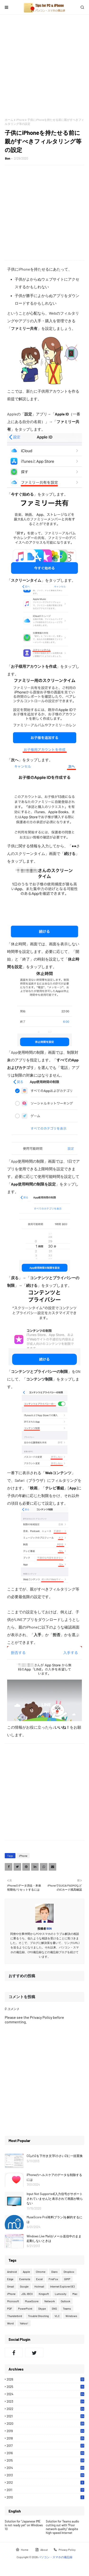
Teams (67, 2308)
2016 (45, 2453)
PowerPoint (25, 2308)
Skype (42, 2308)
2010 (45, 2497)
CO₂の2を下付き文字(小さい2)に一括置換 (55, 2156)
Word (10, 2323)
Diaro (54, 2271)
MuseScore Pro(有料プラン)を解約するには (54, 2219)
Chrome (40, 2271)
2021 (45, 2416)
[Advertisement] (44, 66)
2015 (45, 2460)
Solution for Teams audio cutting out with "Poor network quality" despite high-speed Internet (62, 2527)
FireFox (53, 2279)
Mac (74, 2293)
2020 (45, 2423)
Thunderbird (14, 2315)
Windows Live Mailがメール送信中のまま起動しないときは (54, 2238)
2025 (45, 2387)
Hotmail (39, 2286)
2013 (45, 2475)
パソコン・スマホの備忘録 (55, 2557)
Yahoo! (24, 2323)
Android (12, 2271)
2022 (45, 2409)
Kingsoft (44, 2293)
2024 (45, 2394)
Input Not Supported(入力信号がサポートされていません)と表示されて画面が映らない (55, 2198)
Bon (7, 158)
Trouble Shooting (38, 2315)
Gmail (10, 2286)
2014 (45, 2468)
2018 (45, 2438)
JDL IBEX (27, 2293)
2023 (45, 2401)
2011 (45, 2490)
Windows (71, 2315)
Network (49, 2301)
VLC (57, 2315)
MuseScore (31, 2301)
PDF (9, 2308)
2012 (45, 2482)
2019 (45, 2431)
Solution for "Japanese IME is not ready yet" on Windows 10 (24, 2525)
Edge (10, 2279)
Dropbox (69, 2271)
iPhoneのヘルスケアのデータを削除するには (54, 2177)
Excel (39, 2279)
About (41, 2550)
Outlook (65, 2301)
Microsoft (13, 2301)
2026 (45, 2379)
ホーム (9, 119)
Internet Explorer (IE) (62, 2286)
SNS (54, 2308)
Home (22, 2550)
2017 (45, 2446)
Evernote (24, 2279)
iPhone (20, 119)
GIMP (67, 2279)
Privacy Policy (64, 2550)
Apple (26, 2271)
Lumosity (60, 2293)
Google (24, 2286)
